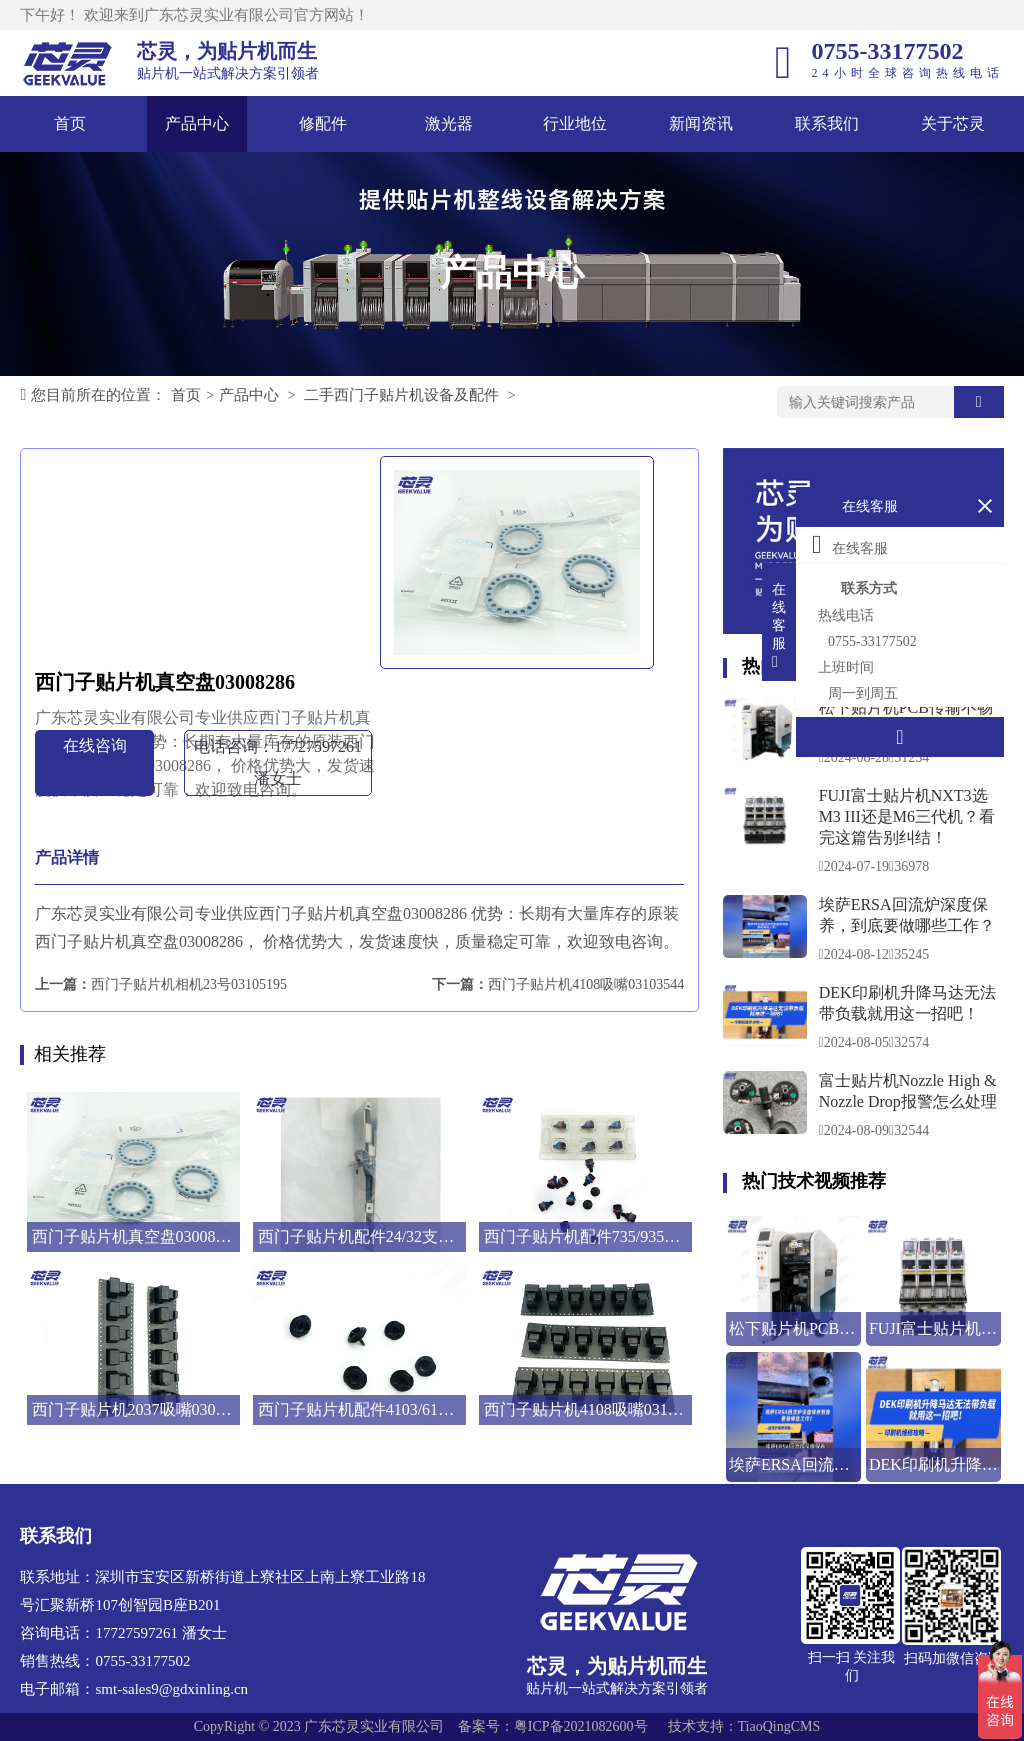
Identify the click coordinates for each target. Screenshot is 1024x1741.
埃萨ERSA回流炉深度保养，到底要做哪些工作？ (907, 915)
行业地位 (575, 123)
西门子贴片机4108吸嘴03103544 (586, 984)
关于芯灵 (953, 123)
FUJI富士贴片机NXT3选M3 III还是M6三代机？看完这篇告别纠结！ (907, 816)
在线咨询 (95, 745)
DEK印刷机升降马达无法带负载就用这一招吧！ (907, 1003)
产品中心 (197, 123)
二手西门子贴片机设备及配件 (401, 395)
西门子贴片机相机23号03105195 (189, 984)
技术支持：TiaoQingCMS (744, 1726)
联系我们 (827, 123)
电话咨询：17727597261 (278, 762)
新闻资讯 (701, 123)
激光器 (449, 123)
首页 (70, 123)
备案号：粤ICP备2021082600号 (553, 1726)
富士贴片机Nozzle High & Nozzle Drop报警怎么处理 (908, 1091)
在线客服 (850, 544)
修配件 (323, 123)
